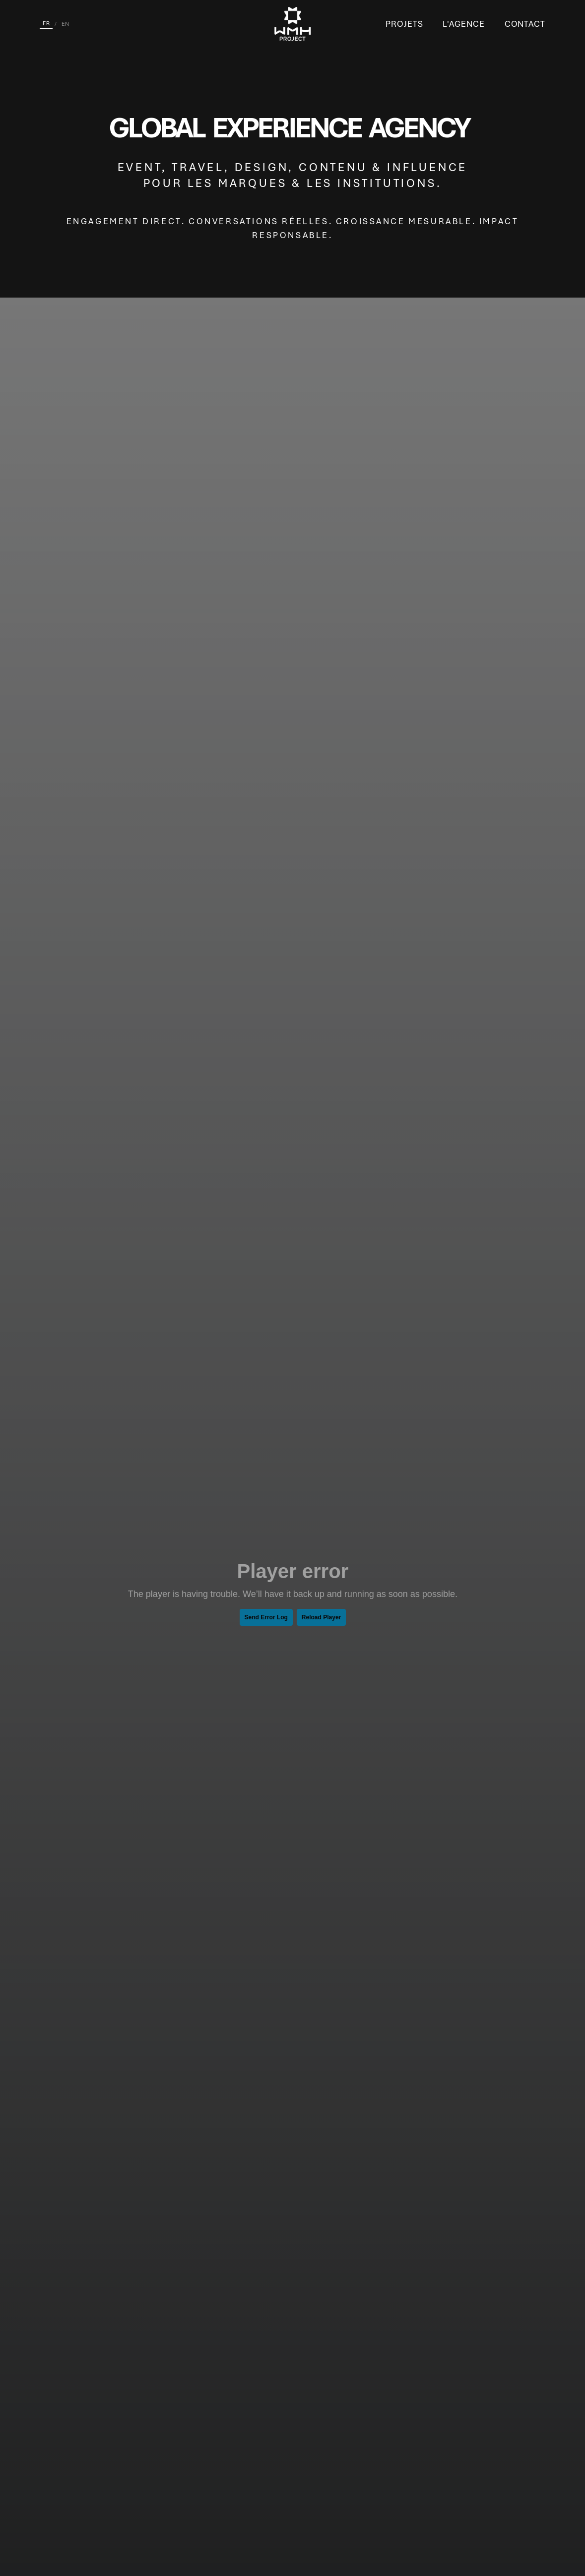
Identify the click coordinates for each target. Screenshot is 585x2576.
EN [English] (65, 23)
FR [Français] (46, 23)
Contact (525, 23)
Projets (404, 23)
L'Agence (463, 23)
